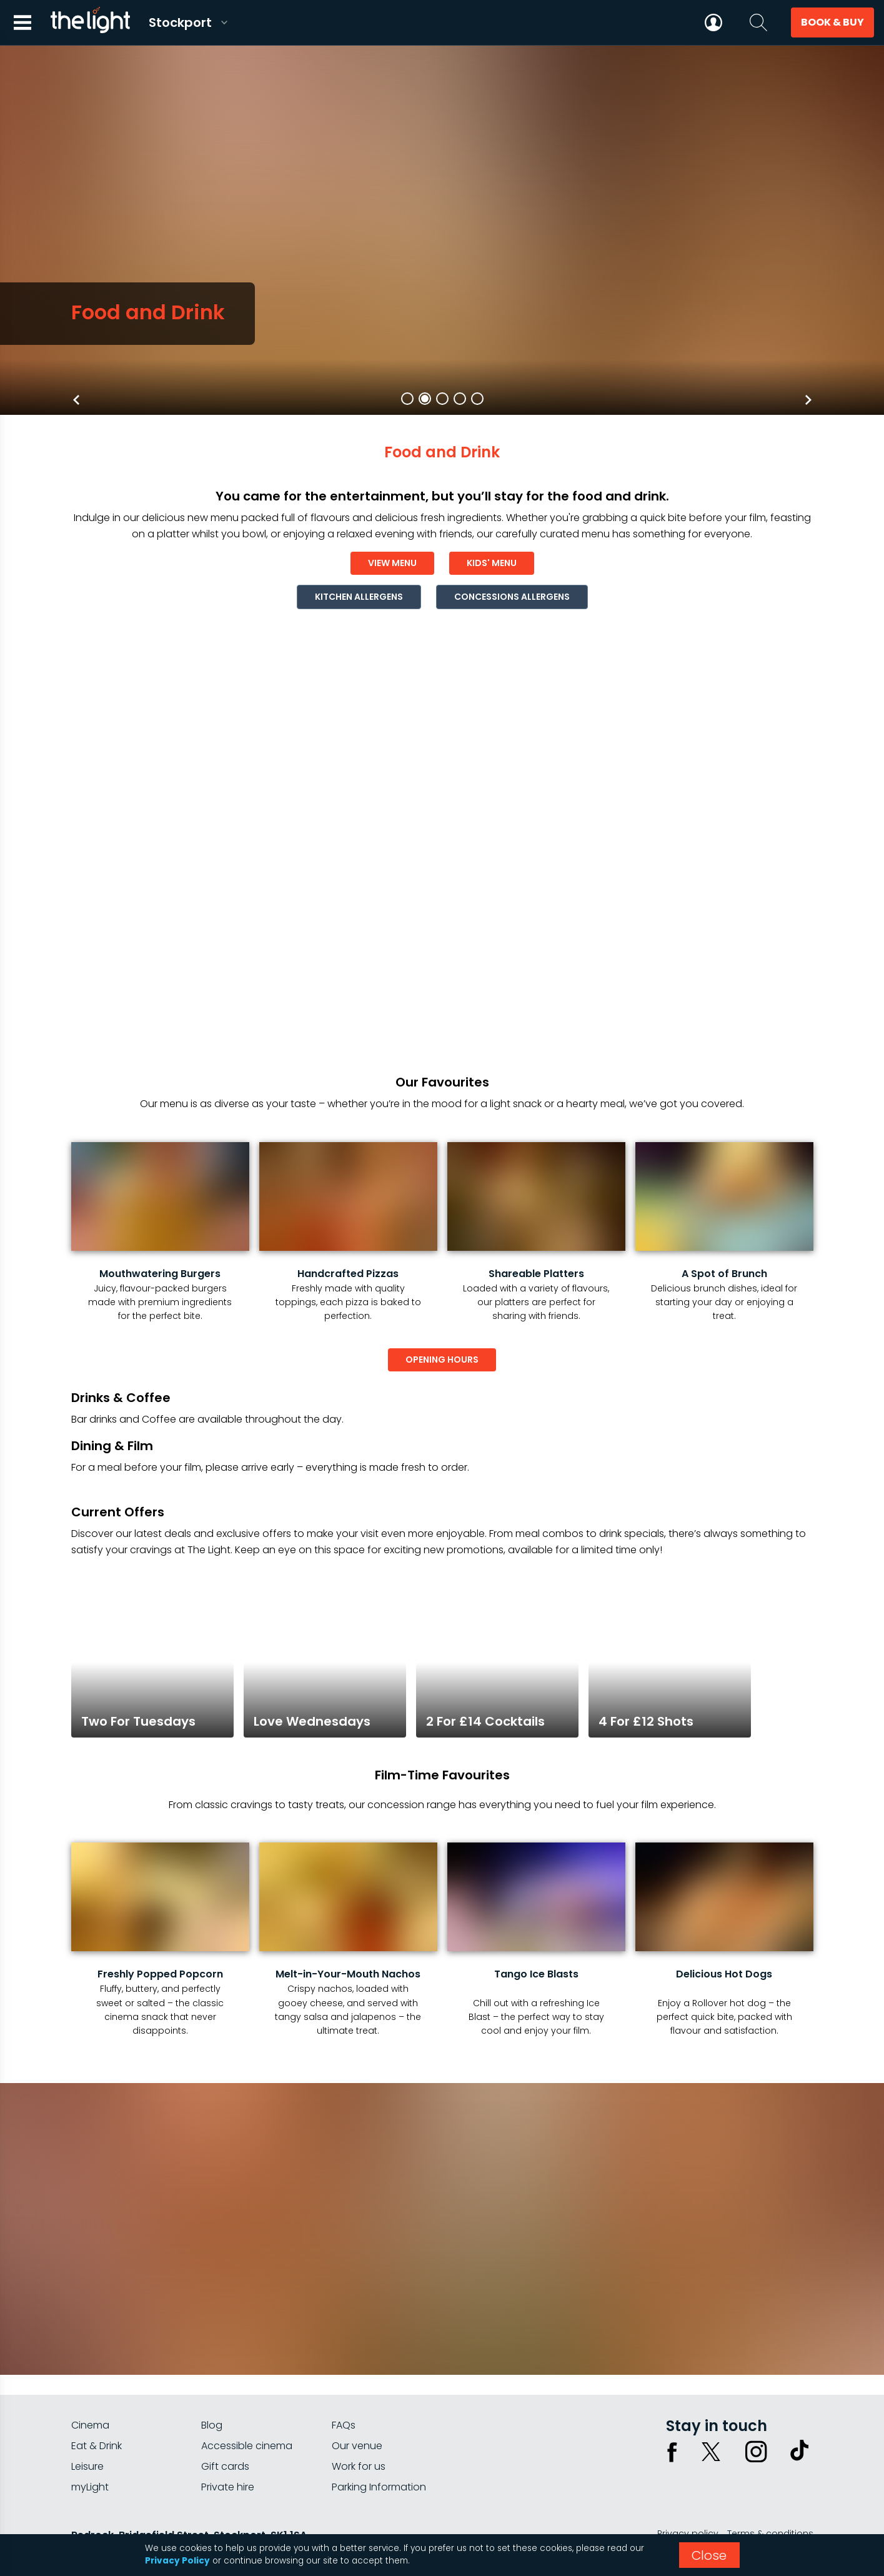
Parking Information (379, 2487)
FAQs (343, 2425)
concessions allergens (512, 596)
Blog (211, 2425)
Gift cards (225, 2466)
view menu (392, 563)
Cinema (90, 2425)
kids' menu (492, 563)
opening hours (442, 1359)
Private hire (227, 2487)
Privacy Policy (177, 2561)
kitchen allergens (359, 596)
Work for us (358, 2466)
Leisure (87, 2466)
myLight (90, 2487)
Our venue (357, 2446)
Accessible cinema (246, 2446)
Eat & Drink (96, 2446)
